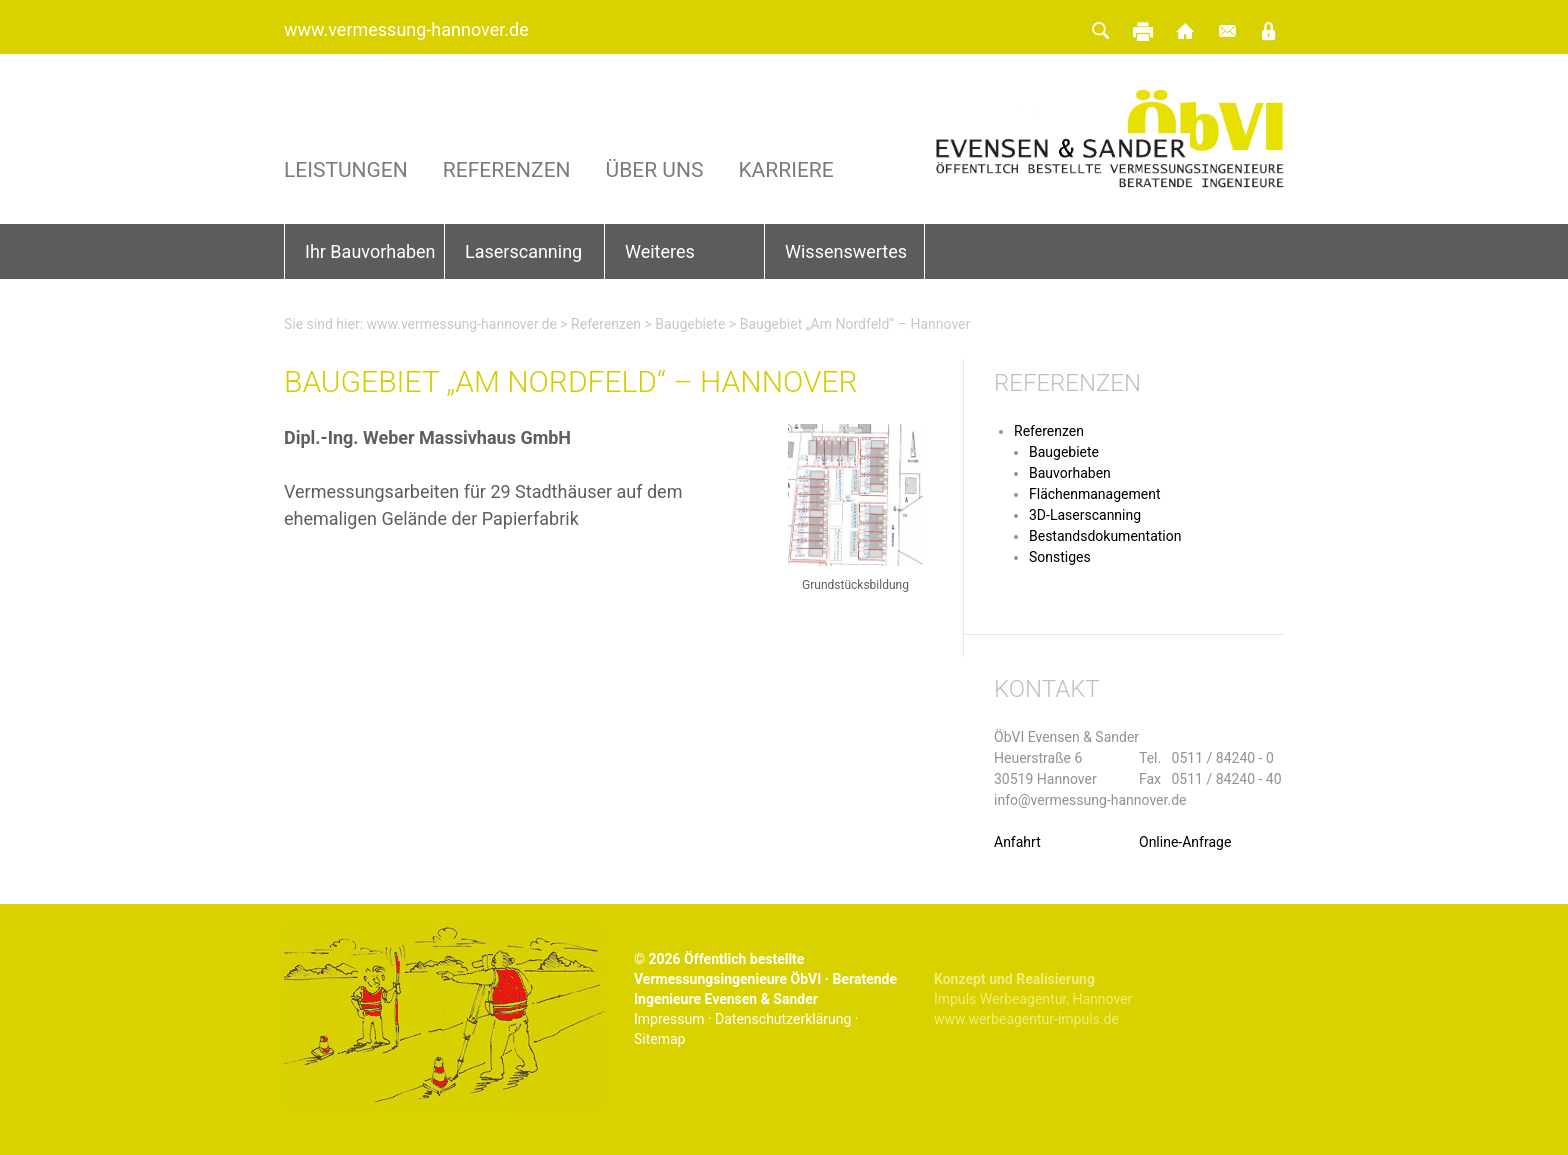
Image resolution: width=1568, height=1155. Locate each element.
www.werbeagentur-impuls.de (1026, 1019)
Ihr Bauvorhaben (370, 251)
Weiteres (660, 251)
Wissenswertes (846, 251)
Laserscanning (523, 251)
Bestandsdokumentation (1105, 536)
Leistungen (346, 170)
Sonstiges (1060, 557)
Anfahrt (1017, 842)
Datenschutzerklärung (783, 1019)
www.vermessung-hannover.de (406, 29)
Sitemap (659, 1039)
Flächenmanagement (1095, 494)
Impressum (669, 1019)
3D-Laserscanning (1085, 515)
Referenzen (507, 170)
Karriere (785, 170)
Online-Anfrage (1185, 842)
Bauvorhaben (1070, 473)
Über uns (655, 170)
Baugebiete (690, 324)
